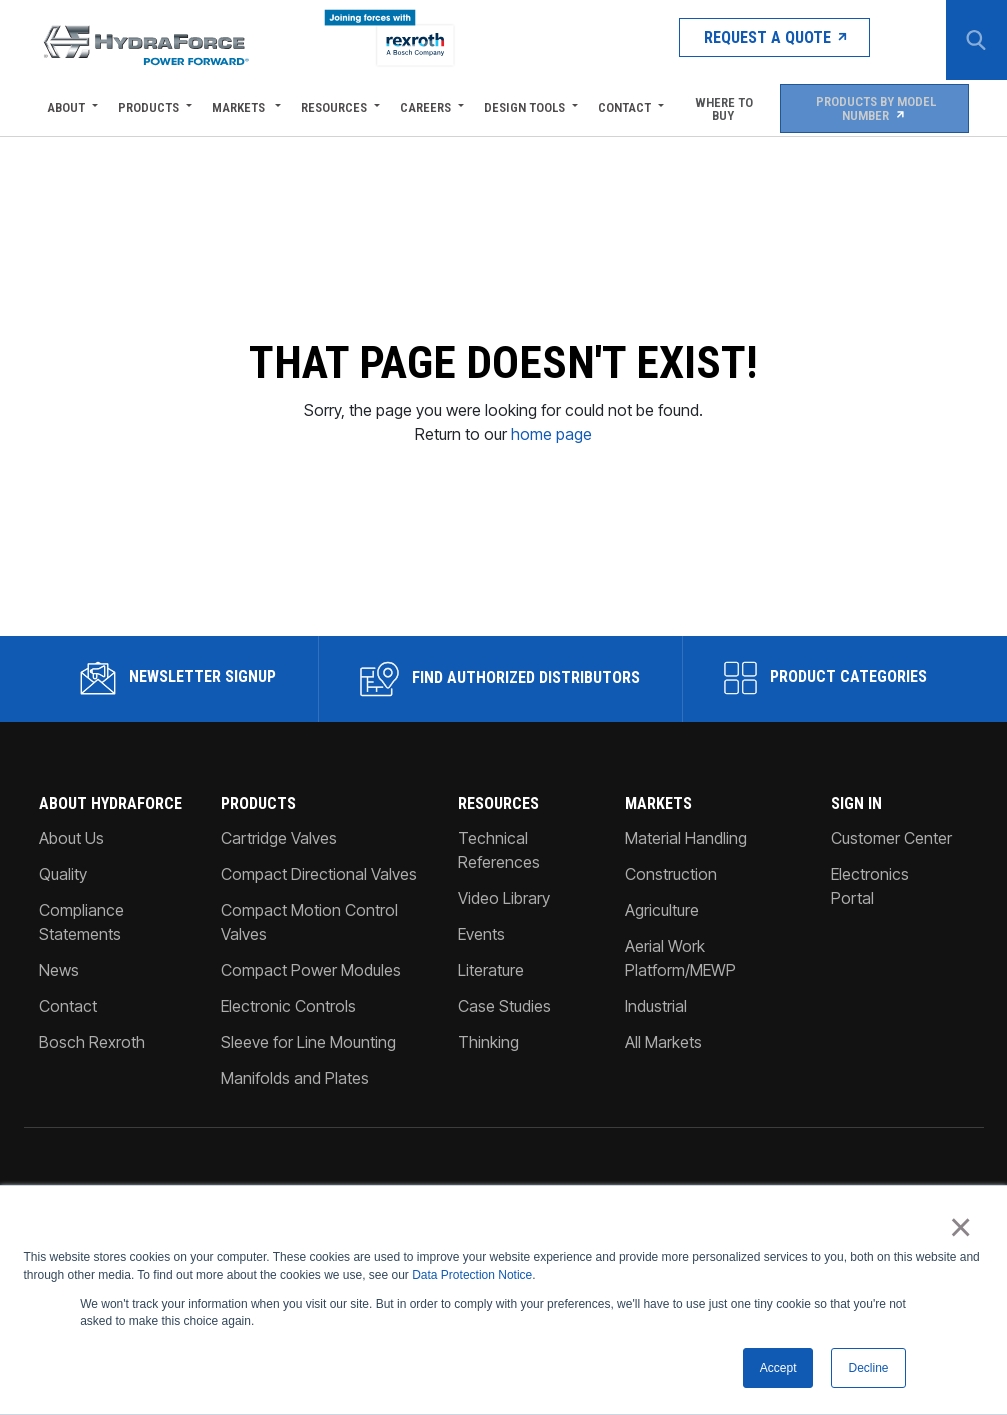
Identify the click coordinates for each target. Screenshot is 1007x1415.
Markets (240, 107)
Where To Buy (722, 108)
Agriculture (662, 1115)
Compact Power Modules (311, 1175)
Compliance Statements (81, 1127)
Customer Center (891, 1043)
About (66, 107)
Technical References (499, 1055)
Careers (425, 107)
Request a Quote (733, 39)
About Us (71, 1043)
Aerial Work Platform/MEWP (680, 1163)
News (59, 1175)
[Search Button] (972, 40)
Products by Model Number (873, 108)
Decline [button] (868, 1368)
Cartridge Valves (279, 1043)
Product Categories (826, 883)
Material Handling (686, 1043)
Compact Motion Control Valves (309, 1127)
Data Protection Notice (472, 1273)
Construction (671, 1079)
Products (148, 107)
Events (481, 1139)
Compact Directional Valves (319, 1079)
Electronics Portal (870, 1091)
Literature (491, 1175)
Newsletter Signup (178, 883)
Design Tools (524, 107)
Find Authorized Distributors (500, 884)
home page (551, 539)
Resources (334, 107)
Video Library (504, 1103)
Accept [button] (778, 1368)
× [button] (963, 1227)
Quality (63, 1079)
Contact (624, 107)
